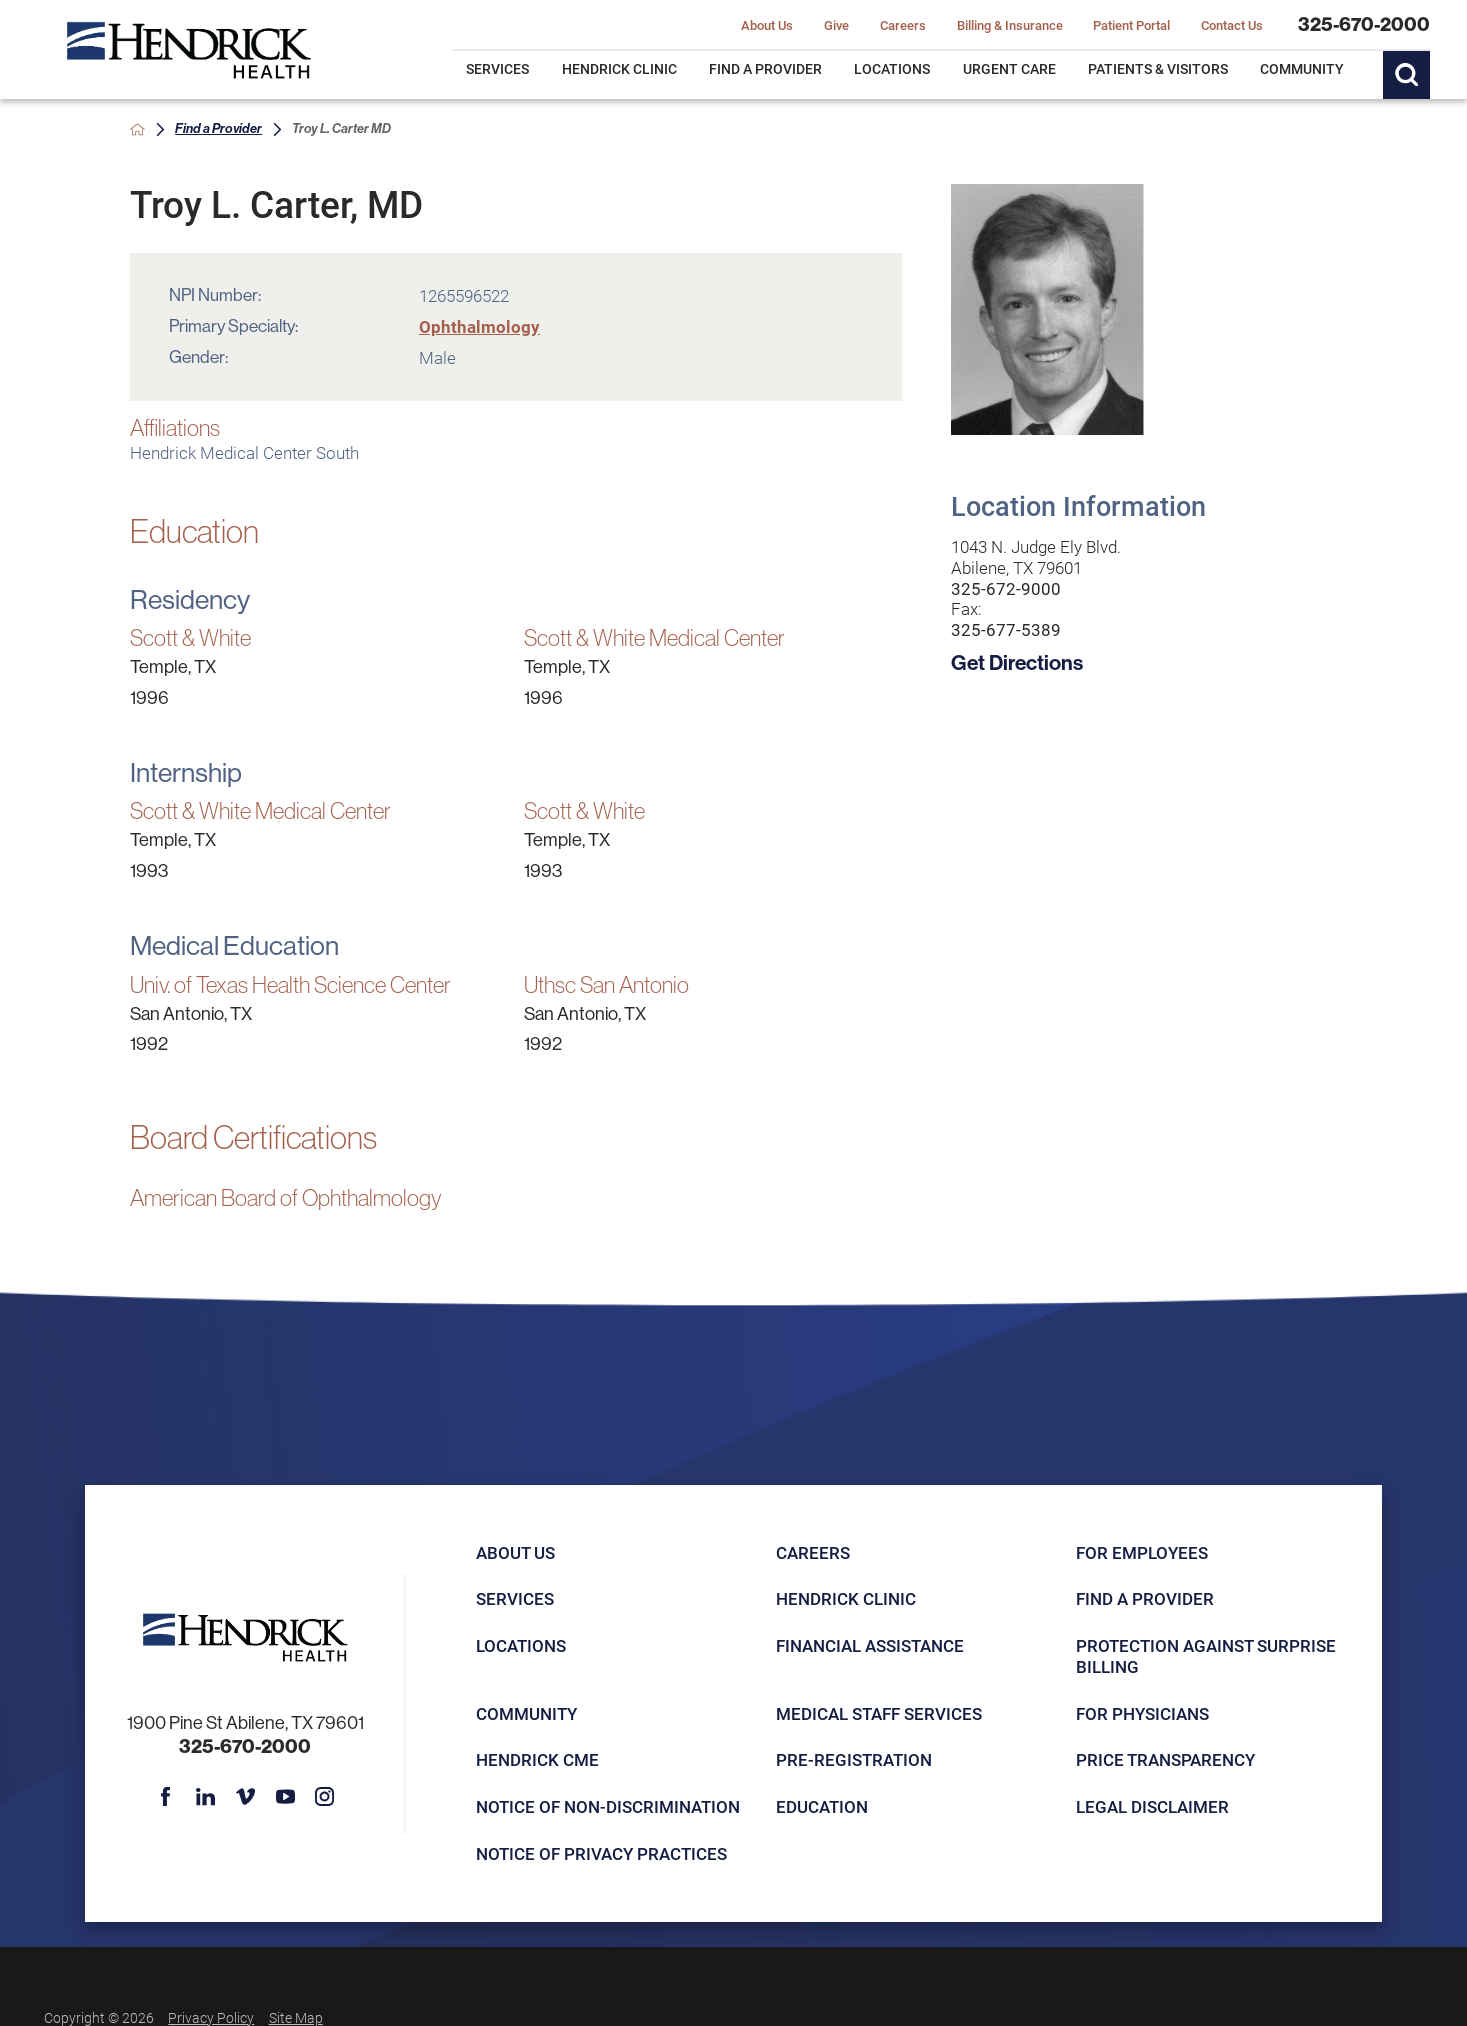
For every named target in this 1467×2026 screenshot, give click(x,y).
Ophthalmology (479, 326)
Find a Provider (218, 128)
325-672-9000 (1006, 589)
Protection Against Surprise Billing (1206, 1656)
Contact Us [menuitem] (1232, 25)
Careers (813, 1552)
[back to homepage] (137, 129)
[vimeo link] (245, 1796)
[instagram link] (324, 1796)
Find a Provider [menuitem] (765, 68)
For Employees (1142, 1552)
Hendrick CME (537, 1759)
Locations (521, 1645)
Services (515, 1598)
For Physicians (1142, 1713)
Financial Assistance (870, 1645)
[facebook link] (165, 1796)
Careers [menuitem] (903, 25)
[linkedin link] (205, 1796)
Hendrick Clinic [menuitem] (619, 68)
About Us (515, 1552)
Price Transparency (1165, 1759)
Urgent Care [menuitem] (1009, 68)
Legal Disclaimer (1152, 1806)
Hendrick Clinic (846, 1598)
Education (822, 1806)
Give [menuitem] (836, 25)
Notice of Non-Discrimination (608, 1806)
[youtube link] (285, 1796)
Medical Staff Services (879, 1713)
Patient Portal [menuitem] (1131, 25)
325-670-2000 (1364, 24)
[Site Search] (1407, 75)
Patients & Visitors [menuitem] (1158, 68)
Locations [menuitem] (892, 68)
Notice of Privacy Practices (601, 1853)
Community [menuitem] (1302, 68)
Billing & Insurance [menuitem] (1010, 25)
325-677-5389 (1006, 630)
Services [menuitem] (497, 68)
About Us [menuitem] (767, 25)
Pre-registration (854, 1759)
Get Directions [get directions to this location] (1017, 662)
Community (526, 1713)
